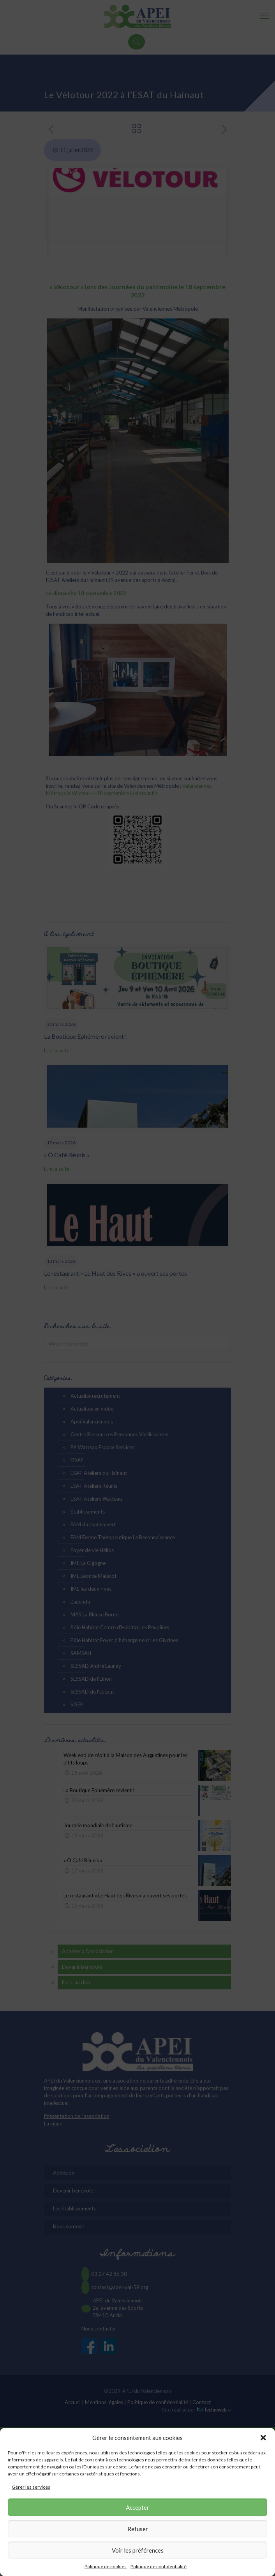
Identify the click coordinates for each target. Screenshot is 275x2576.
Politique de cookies (106, 2566)
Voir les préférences (138, 2550)
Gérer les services (31, 2487)
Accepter (137, 2507)
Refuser (137, 2528)
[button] (263, 2438)
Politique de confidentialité (158, 2566)
